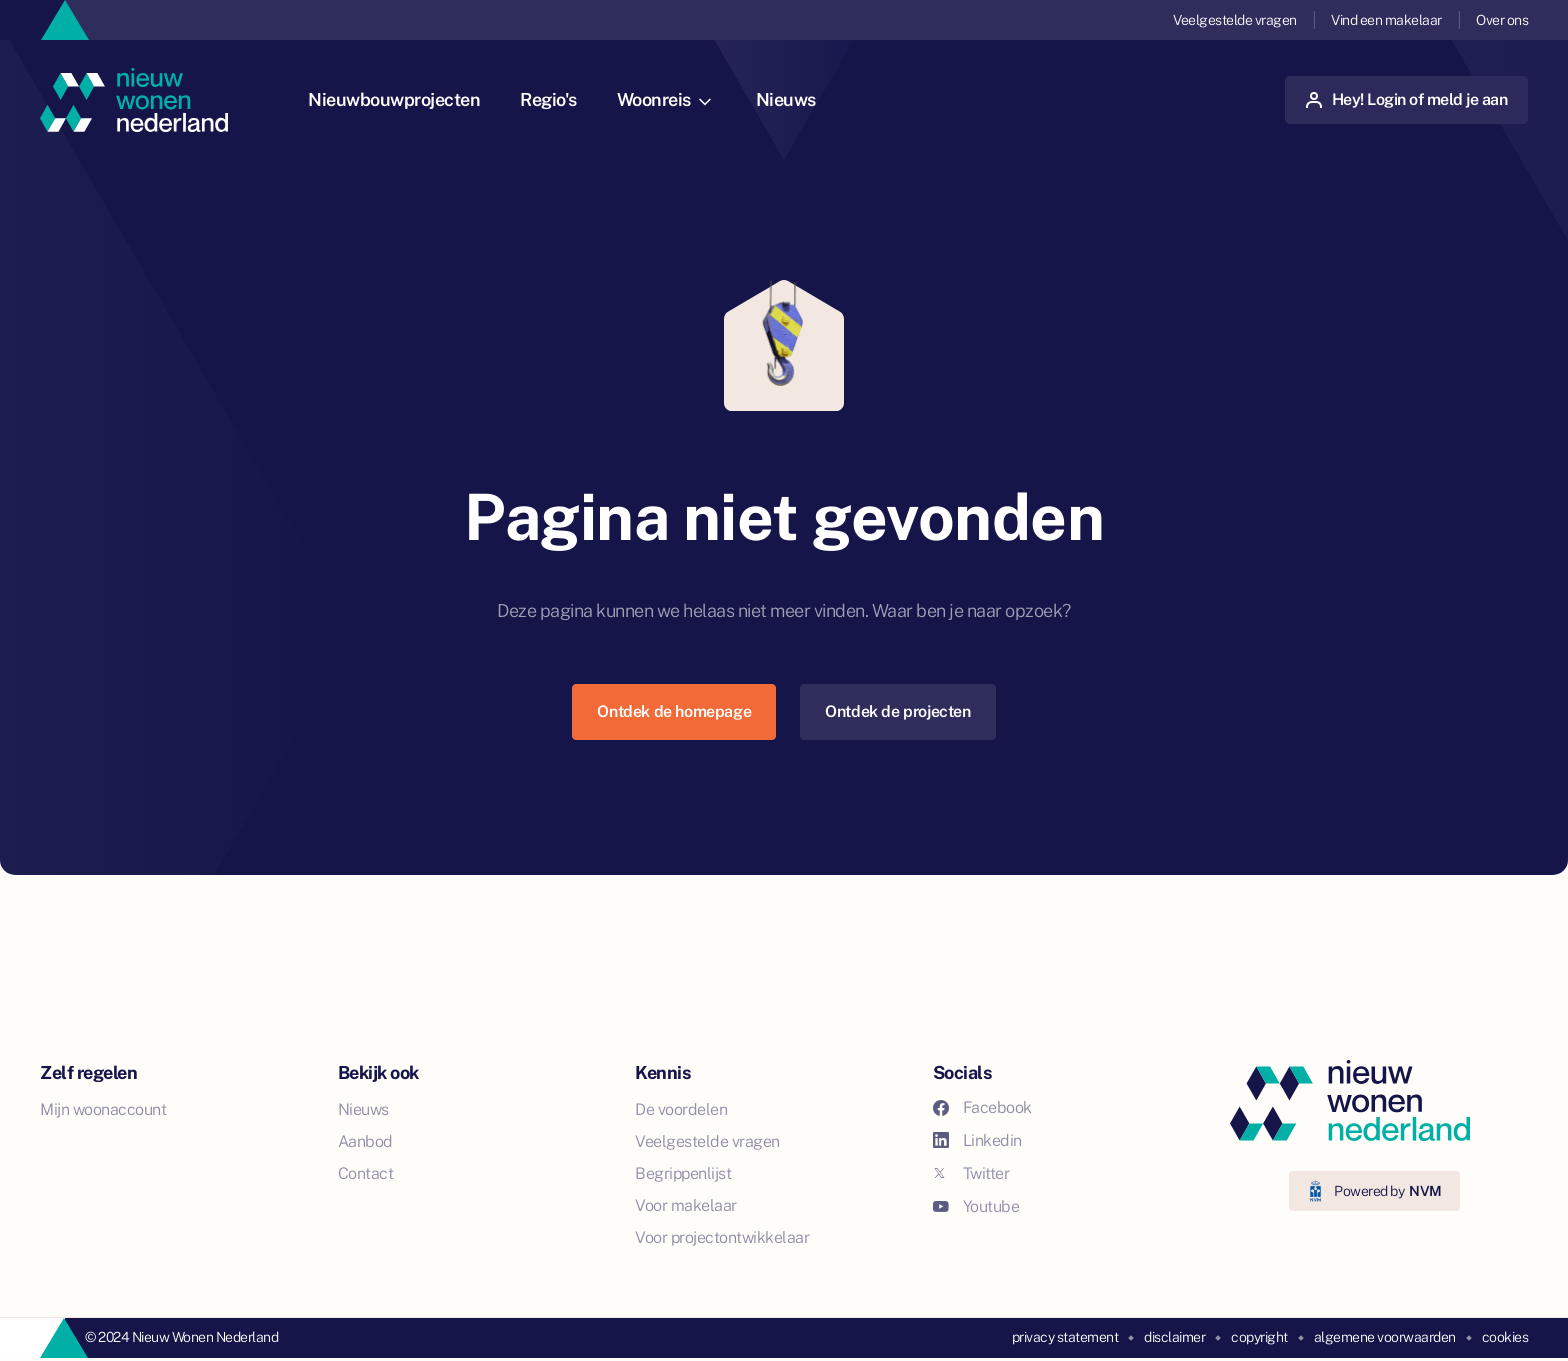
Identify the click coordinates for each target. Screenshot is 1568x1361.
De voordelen (681, 1109)
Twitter (971, 1173)
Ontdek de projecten (897, 711)
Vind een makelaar (1386, 20)
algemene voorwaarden (1385, 1337)
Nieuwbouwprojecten (394, 99)
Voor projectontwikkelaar (722, 1237)
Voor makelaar (686, 1205)
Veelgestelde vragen (1235, 20)
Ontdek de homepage (674, 711)
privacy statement (1065, 1337)
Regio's (548, 99)
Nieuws (786, 99)
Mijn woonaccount (103, 1109)
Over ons (1502, 20)
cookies (1505, 1337)
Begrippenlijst (683, 1173)
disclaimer (1174, 1337)
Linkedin (977, 1140)
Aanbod (365, 1141)
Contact (366, 1173)
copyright (1259, 1337)
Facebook (982, 1107)
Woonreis (664, 99)
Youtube (976, 1206)
